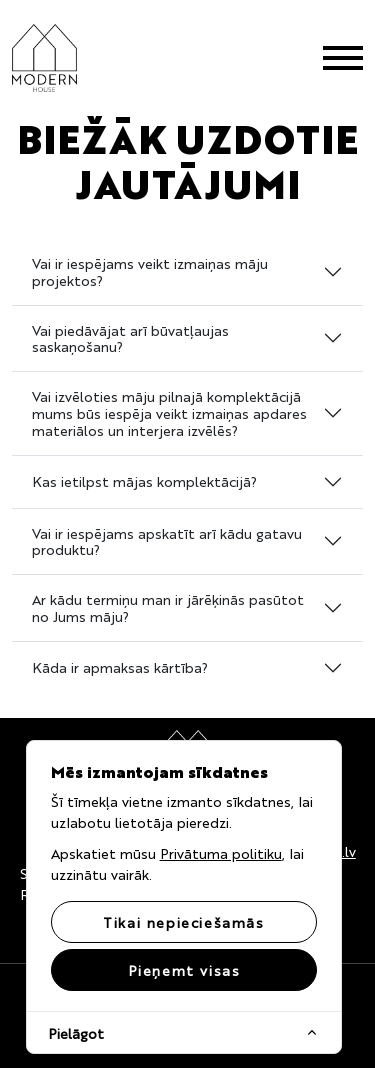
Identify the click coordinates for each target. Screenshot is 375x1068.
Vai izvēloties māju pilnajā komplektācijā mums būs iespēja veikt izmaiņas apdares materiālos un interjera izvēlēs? (169, 413)
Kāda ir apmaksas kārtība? (120, 667)
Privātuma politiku (221, 853)
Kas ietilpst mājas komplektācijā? (144, 481)
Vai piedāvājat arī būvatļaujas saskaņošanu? (130, 338)
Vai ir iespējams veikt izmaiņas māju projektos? (150, 271)
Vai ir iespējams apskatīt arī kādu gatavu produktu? (167, 541)
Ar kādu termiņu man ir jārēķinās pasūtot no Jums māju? (168, 607)
